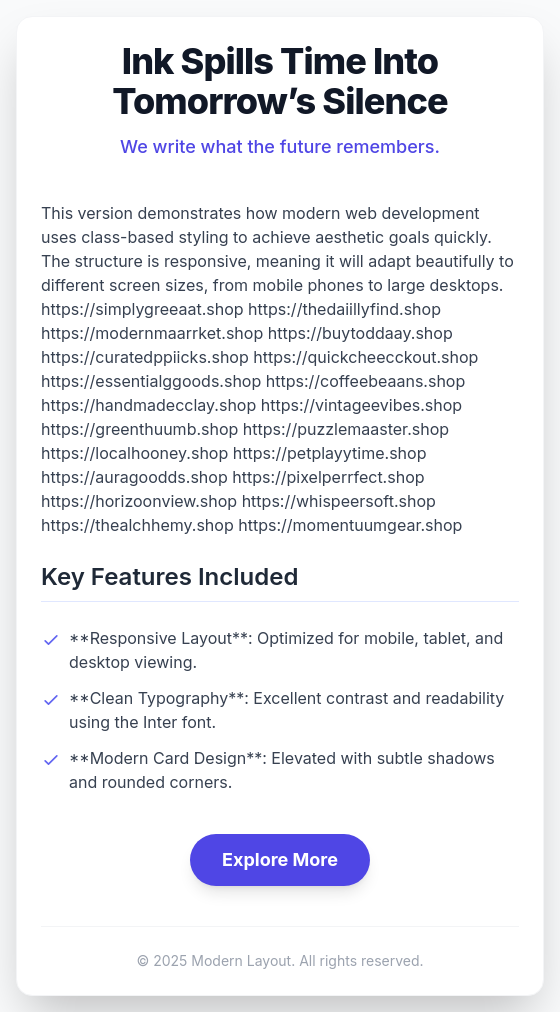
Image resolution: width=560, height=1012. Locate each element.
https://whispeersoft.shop (339, 501)
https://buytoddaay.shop (360, 333)
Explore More (280, 859)
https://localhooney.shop (134, 453)
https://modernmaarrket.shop (152, 333)
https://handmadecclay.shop (148, 405)
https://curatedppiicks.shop (145, 357)
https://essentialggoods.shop (151, 381)
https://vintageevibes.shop (361, 405)
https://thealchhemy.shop (137, 525)
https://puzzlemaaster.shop (346, 429)
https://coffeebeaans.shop (366, 381)
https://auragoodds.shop (134, 477)
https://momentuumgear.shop (350, 525)
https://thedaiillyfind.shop (344, 309)
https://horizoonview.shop (139, 501)
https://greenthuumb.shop (139, 429)
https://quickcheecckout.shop (365, 357)
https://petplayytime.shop (330, 453)
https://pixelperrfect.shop (328, 477)
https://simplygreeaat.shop (142, 309)
